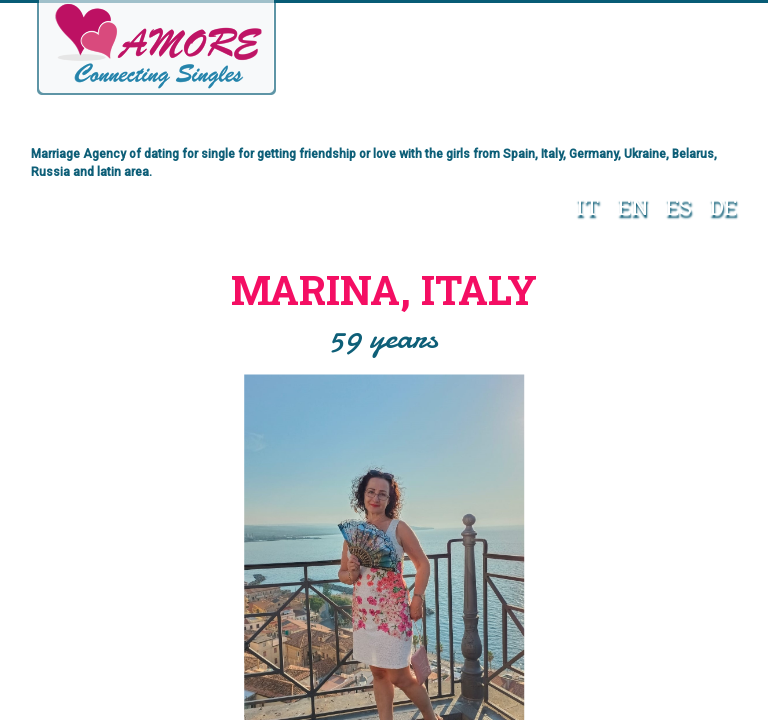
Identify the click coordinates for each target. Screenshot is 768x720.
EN (633, 206)
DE (723, 206)
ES (679, 206)
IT (588, 206)
